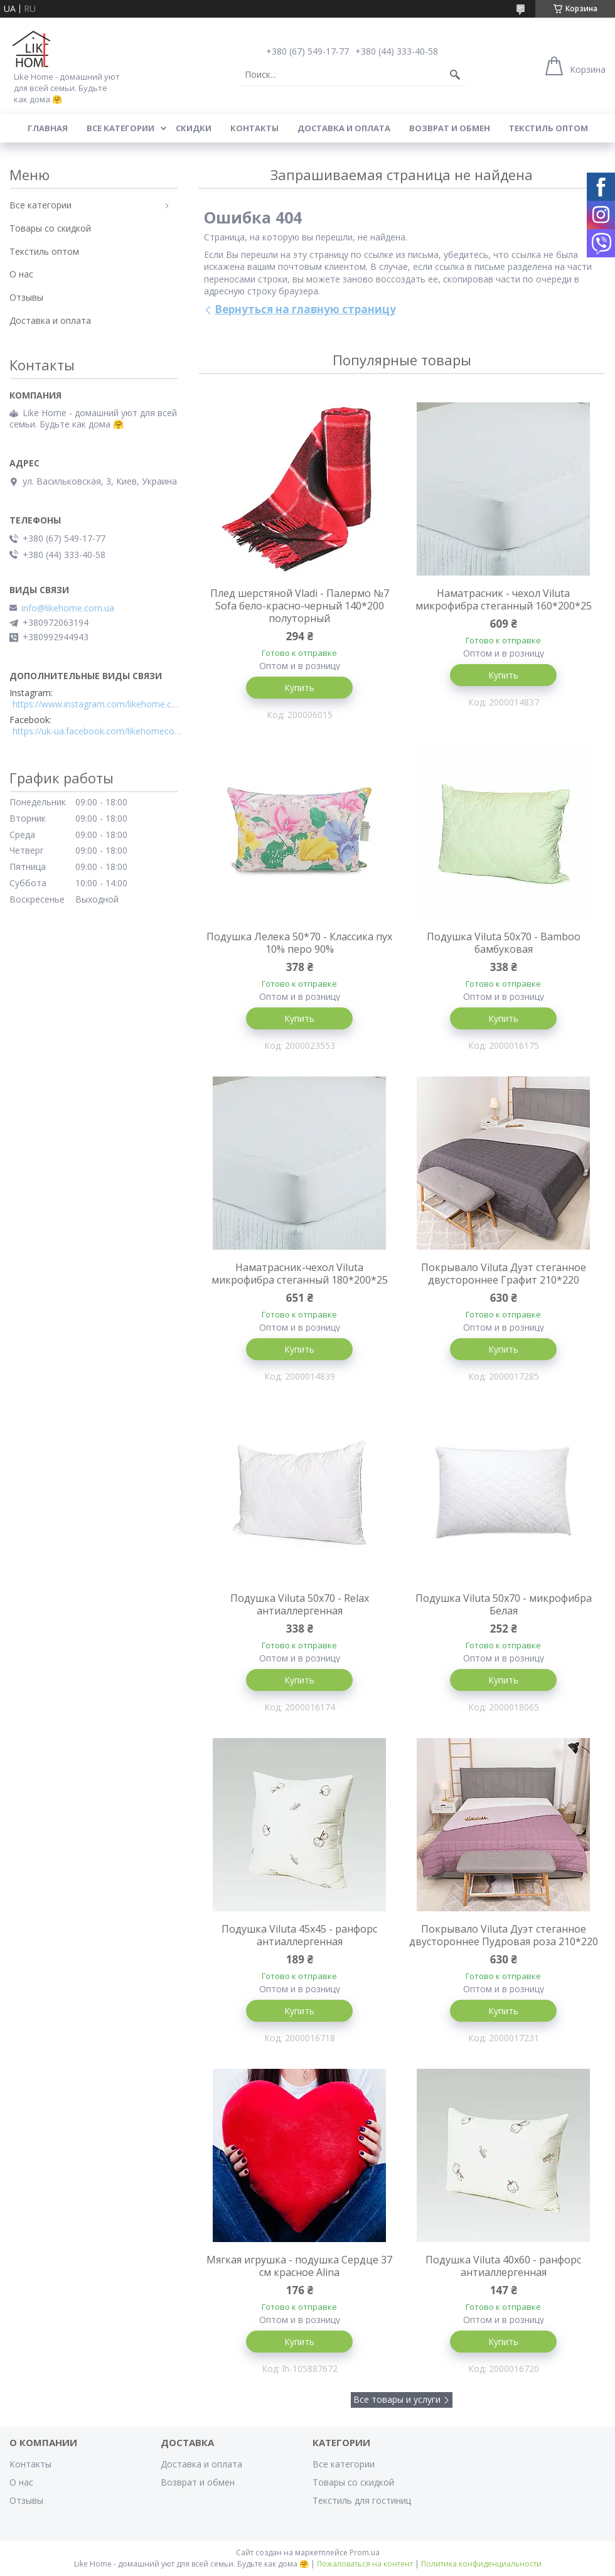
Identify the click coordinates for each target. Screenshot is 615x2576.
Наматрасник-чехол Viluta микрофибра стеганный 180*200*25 (299, 1273)
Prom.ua (365, 2552)
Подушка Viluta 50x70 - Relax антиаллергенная (299, 1604)
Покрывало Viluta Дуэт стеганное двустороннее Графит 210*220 (503, 1273)
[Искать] (455, 74)
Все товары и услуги (397, 2399)
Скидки (193, 128)
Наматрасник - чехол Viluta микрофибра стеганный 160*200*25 (503, 599)
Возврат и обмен (449, 128)
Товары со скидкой (50, 228)
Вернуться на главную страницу (305, 309)
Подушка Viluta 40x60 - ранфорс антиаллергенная (503, 2265)
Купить (299, 688)
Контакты (254, 128)
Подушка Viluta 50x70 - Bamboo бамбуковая (503, 942)
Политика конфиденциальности (481, 2563)
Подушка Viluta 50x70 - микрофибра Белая (503, 1604)
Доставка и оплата (343, 128)
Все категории (120, 128)
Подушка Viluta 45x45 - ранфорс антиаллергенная (299, 1935)
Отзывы (26, 297)
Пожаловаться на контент (365, 2563)
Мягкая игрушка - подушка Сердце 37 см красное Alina (299, 2265)
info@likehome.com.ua (67, 608)
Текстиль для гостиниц (362, 2500)
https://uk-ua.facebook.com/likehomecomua (97, 731)
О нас (21, 274)
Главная (48, 128)
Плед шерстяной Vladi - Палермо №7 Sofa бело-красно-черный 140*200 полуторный (299, 606)
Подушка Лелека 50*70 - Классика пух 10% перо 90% (299, 942)
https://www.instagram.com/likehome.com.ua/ (97, 704)
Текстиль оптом (548, 128)
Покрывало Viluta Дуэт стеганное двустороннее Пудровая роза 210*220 (503, 1935)
